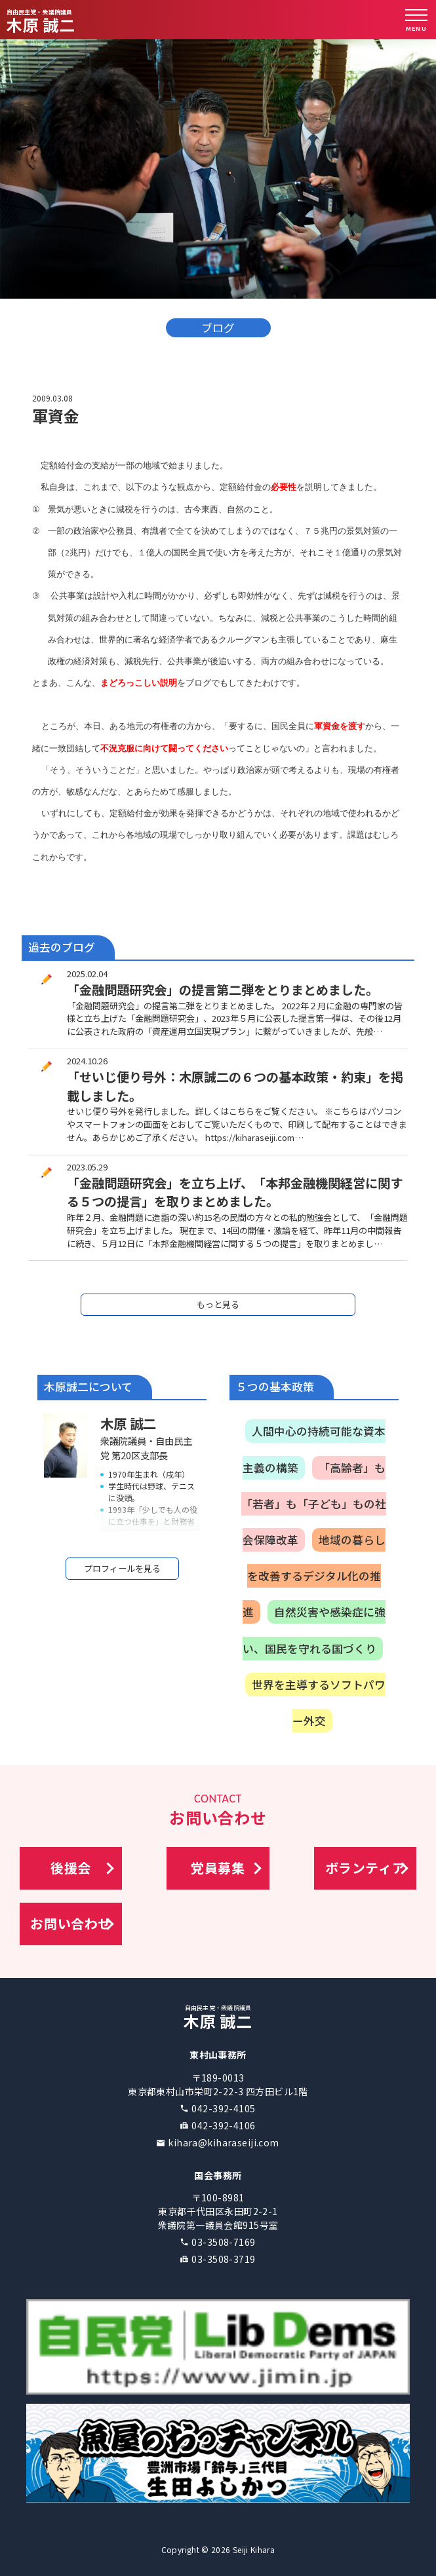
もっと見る (218, 1304)
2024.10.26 (87, 1061)
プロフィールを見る (122, 1568)
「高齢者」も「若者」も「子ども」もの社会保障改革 (313, 1504)
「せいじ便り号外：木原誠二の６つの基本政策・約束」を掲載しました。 (235, 1086)
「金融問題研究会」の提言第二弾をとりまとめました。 (222, 989)
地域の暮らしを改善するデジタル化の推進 (314, 1576)
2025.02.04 (87, 973)
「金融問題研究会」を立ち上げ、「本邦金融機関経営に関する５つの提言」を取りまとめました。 (235, 1192)
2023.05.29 (87, 1167)
